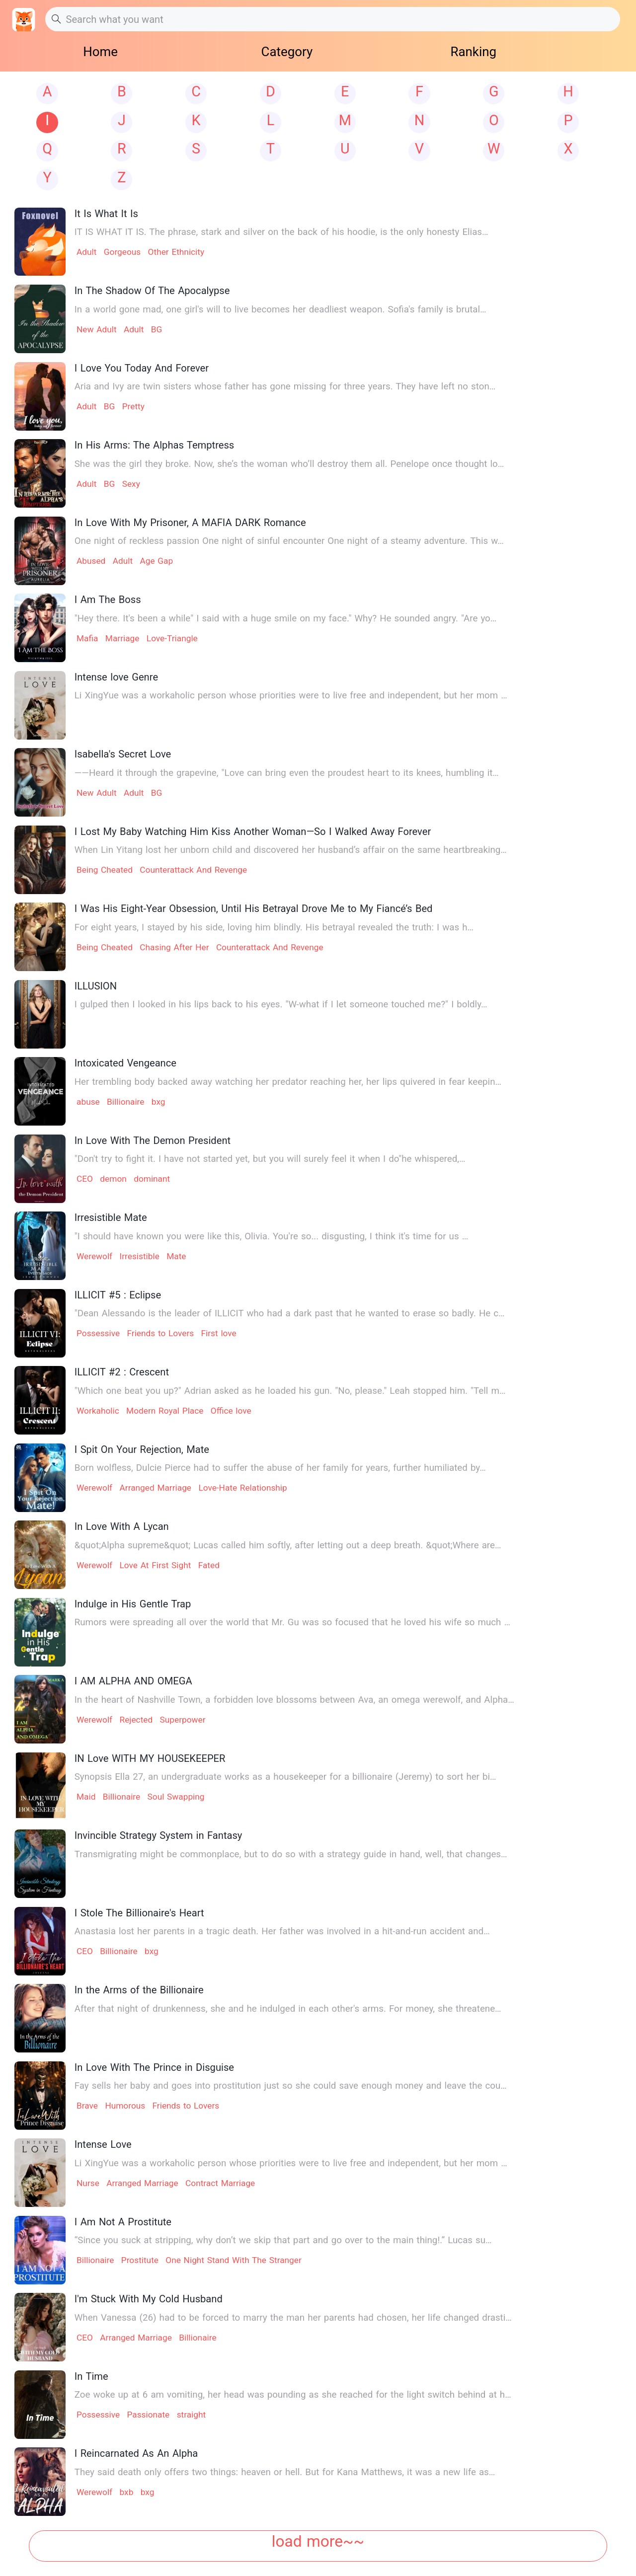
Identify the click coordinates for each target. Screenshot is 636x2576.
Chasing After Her (174, 947)
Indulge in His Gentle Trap (133, 1604)
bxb (127, 2492)
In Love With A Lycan (122, 1526)
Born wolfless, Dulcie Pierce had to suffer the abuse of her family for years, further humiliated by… (280, 1467)
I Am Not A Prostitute (123, 2222)
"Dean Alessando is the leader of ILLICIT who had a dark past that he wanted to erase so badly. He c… (290, 1313)
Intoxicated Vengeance (125, 1063)
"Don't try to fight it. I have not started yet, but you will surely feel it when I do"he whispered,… (270, 1158)
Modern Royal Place (164, 1411)
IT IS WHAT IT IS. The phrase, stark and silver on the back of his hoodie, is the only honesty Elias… (281, 232)
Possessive (98, 1333)
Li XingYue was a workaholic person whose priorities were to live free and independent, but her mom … (291, 695)
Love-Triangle (172, 638)
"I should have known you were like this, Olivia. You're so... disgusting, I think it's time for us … (271, 1236)
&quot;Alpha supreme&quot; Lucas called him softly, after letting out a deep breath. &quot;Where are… (288, 1545)
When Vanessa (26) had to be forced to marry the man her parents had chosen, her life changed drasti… (293, 2317)
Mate (176, 1256)
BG (156, 329)
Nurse (88, 2183)
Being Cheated (105, 870)
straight (191, 2415)
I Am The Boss (108, 600)
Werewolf (94, 1256)
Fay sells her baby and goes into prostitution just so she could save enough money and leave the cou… (291, 2085)
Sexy (131, 484)
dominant (152, 1179)
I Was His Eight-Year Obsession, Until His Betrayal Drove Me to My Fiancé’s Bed (254, 908)
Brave (87, 2106)
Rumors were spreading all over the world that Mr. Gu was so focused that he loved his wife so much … (292, 1622)
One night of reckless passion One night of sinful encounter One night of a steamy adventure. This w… (289, 540)
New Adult (97, 329)
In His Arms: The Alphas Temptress (155, 445)
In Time (91, 2376)
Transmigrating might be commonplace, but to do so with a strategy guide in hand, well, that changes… (291, 1854)
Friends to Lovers (160, 1333)
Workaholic (98, 1411)
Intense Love (103, 2144)
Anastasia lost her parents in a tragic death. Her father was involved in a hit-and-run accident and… (282, 1931)
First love (219, 1333)
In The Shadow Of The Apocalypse (152, 291)
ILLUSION (96, 986)
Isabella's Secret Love (123, 754)
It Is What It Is (106, 214)
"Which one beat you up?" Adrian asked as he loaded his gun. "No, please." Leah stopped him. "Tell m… (290, 1390)
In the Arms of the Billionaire (139, 1990)
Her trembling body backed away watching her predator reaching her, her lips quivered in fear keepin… (288, 1081)
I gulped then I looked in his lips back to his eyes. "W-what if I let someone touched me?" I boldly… (281, 1004)
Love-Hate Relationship (242, 1488)
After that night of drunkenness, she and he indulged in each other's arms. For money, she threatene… (288, 2008)
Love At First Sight (155, 1565)
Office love (231, 1411)
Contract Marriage (220, 2183)
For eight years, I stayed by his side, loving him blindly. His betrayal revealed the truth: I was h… (274, 927)
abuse (88, 1102)
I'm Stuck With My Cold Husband (149, 2299)
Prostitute (140, 2260)
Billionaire (125, 1102)
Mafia (87, 638)
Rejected (136, 1720)
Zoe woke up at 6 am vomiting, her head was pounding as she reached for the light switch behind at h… (293, 2394)
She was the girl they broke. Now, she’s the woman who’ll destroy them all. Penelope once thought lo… (289, 463)
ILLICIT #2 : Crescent (122, 1372)
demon (113, 1179)
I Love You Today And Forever (142, 368)
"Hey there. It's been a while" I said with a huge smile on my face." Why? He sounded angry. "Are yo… (286, 618)
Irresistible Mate (111, 1217)
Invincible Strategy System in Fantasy (158, 1835)
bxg (158, 1102)
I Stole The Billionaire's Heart (139, 1913)
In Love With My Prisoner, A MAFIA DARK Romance (190, 523)
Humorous (125, 2106)
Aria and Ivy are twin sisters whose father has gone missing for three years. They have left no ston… (285, 386)
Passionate (148, 2415)
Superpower (183, 1720)
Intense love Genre (116, 677)
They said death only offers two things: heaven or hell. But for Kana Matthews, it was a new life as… (285, 2472)
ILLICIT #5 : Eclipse (118, 1295)
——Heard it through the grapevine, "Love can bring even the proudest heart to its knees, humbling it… (287, 772)
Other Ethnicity (176, 252)
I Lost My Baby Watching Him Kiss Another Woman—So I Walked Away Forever (253, 831)
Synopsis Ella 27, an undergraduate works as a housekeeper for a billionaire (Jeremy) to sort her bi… (285, 1776)
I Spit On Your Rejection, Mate (142, 1449)
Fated (209, 1565)
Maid (86, 1797)
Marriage (122, 638)
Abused (91, 561)
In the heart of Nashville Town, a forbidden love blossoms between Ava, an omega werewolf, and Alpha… (294, 1699)
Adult (86, 252)
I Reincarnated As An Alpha (136, 2453)
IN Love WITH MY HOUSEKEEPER (150, 1758)
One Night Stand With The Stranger (233, 2260)
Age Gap (156, 561)
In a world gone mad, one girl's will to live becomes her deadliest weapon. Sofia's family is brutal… (280, 309)
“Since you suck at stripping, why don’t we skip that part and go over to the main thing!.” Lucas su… (283, 2240)
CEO (85, 1179)
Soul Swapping (176, 1797)
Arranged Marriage (155, 1488)
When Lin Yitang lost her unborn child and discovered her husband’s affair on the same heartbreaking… (291, 849)
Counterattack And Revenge (193, 870)
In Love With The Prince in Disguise (154, 2067)
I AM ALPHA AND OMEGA (133, 1681)
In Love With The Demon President (153, 1140)
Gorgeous (122, 252)
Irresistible (139, 1256)
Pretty (133, 406)
